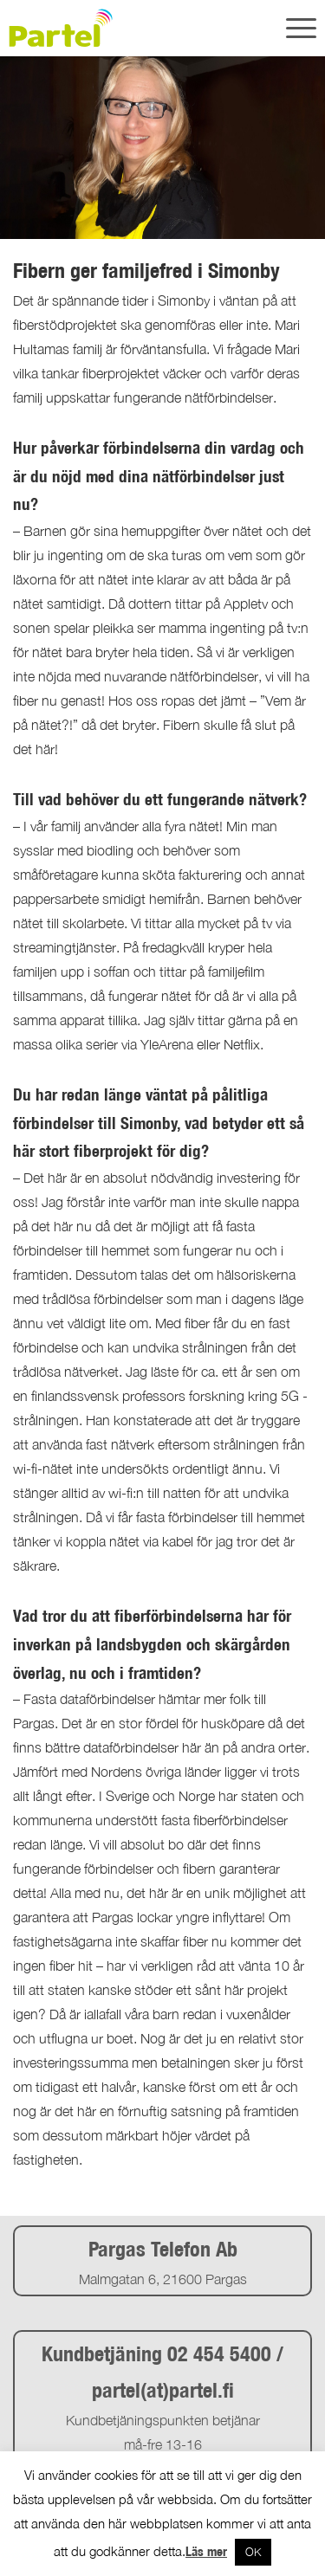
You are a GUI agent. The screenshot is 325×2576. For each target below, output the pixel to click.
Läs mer (206, 2551)
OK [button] (253, 2552)
